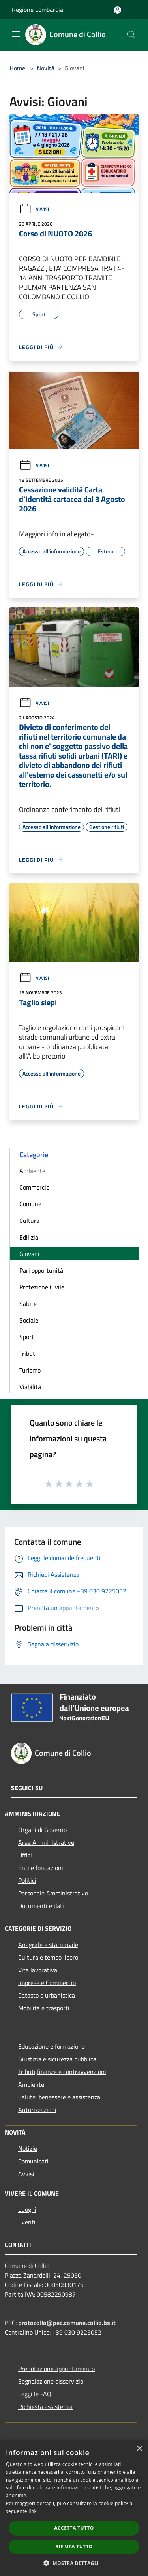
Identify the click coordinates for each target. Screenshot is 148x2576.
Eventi (27, 2222)
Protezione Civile (41, 1287)
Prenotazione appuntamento (56, 2368)
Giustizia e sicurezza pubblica (57, 2059)
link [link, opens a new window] (32, 2511)
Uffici (25, 1855)
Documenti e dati (41, 1906)
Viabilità (30, 1387)
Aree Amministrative (46, 1842)
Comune (30, 1204)
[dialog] (74, 2508)
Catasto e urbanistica (46, 1995)
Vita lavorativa (37, 1970)
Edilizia (28, 1237)
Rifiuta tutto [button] (74, 2546)
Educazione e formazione (51, 2046)
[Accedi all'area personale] (117, 10)
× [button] (139, 2449)
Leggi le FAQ (34, 2394)
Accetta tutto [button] (74, 2528)
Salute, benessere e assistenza (59, 2097)
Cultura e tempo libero (48, 1957)
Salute (28, 1303)
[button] (74, 2563)
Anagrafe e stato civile (48, 1944)
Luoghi (27, 2209)
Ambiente (32, 1170)
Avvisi (34, 209)
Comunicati (33, 2161)
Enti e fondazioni (40, 1868)
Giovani (29, 1254)
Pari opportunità (41, 1270)
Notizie (27, 2148)
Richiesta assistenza (45, 2406)
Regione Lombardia (37, 9)
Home (17, 68)
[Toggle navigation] (16, 34)
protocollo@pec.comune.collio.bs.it (67, 2322)
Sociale (28, 1320)
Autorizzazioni (37, 2109)
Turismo (30, 1370)
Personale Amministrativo (53, 1893)
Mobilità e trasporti (43, 2008)
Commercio (34, 1187)
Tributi (28, 1353)
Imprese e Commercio (47, 1982)
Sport (26, 1337)
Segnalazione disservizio (50, 2381)
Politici (27, 1880)
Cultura (29, 1220)
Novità (45, 68)
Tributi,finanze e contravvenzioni (62, 2071)
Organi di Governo (42, 1830)
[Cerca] (131, 35)
